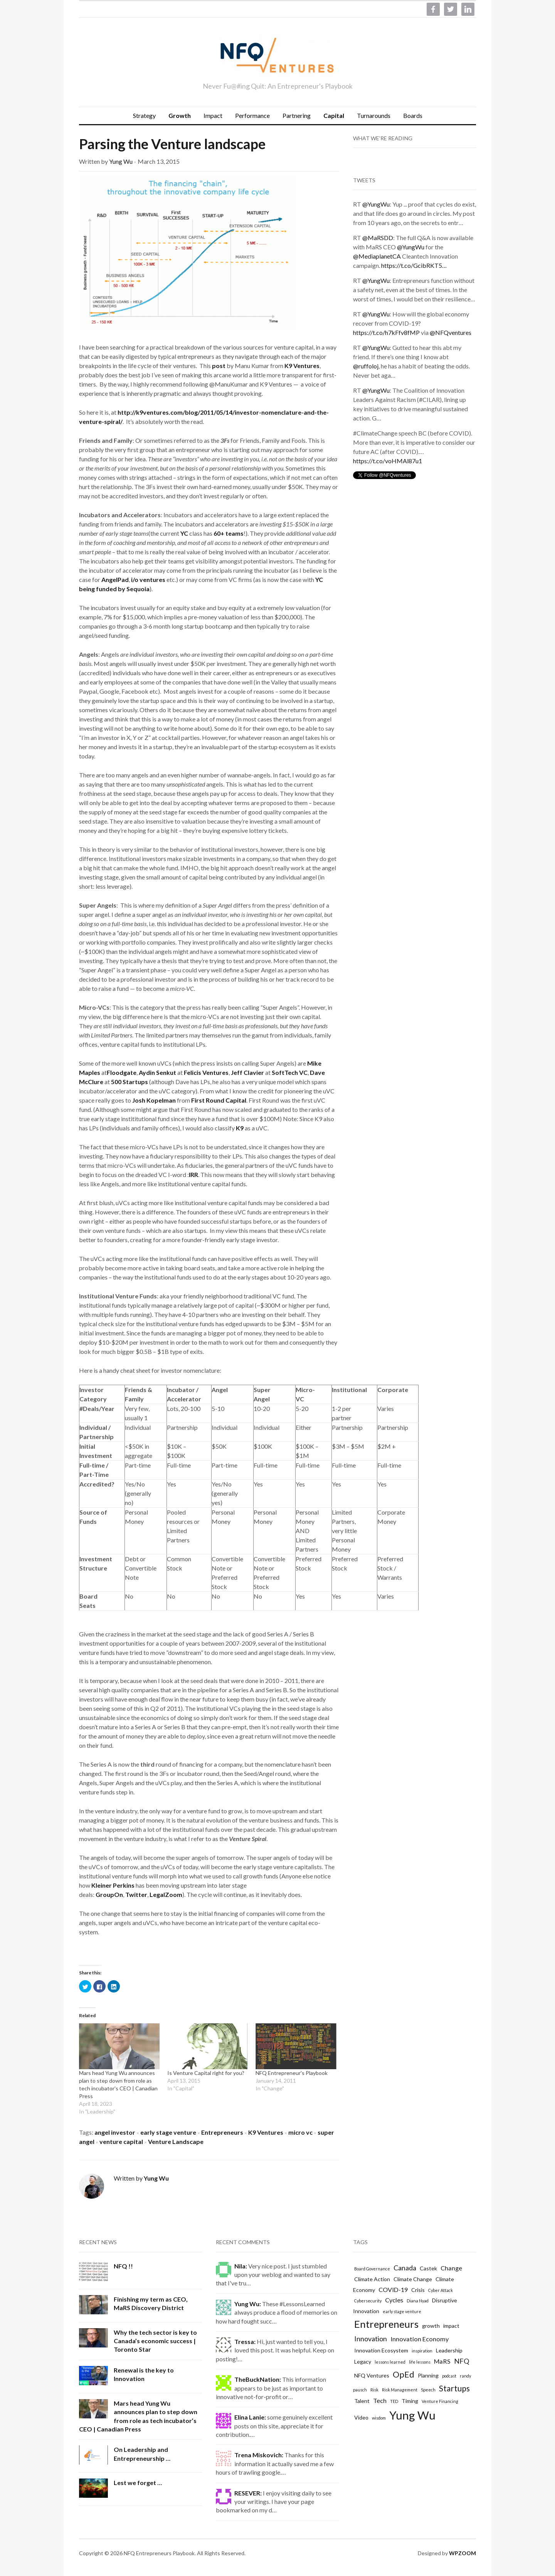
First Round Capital (218, 1100)
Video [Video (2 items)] (361, 2417)
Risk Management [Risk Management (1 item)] (399, 2389)
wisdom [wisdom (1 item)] (379, 2417)
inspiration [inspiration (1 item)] (422, 2350)
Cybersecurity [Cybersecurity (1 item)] (368, 2300)
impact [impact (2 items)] (451, 2325)
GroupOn (109, 1894)
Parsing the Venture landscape (172, 143)
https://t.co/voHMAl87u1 (387, 460)
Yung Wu (121, 161)
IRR (193, 1174)
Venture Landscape (176, 2141)
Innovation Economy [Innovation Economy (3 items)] (419, 2338)
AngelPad (115, 579)
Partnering (297, 115)
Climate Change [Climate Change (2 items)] (413, 2279)
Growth (179, 115)
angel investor (114, 2132)
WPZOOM (462, 2553)
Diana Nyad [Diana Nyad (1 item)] (418, 2300)
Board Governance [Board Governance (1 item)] (372, 2268)
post (218, 365)
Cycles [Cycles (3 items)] (394, 2300)
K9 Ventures (302, 365)
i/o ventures (148, 579)
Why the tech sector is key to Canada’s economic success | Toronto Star (155, 2341)
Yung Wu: (247, 2303)
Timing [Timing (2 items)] (410, 2401)
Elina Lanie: (250, 2417)
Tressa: (245, 2341)
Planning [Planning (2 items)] (428, 2375)
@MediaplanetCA (377, 256)
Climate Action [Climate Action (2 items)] (372, 2279)
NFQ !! (123, 2266)
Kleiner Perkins (113, 1885)
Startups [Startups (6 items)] (454, 2388)
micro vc (300, 2132)
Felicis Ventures (206, 1072)
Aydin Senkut (157, 1072)
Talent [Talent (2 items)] (362, 2401)
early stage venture (168, 2132)
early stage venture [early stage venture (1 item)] (402, 2311)
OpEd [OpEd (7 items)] (403, 2374)
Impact (213, 115)
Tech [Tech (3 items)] (380, 2400)
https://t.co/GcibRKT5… (414, 265)
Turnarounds (373, 115)
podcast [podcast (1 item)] (449, 2375)
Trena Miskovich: (258, 2454)
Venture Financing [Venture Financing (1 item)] (440, 2401)
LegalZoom (166, 1894)
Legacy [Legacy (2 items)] (362, 2361)
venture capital (121, 2141)
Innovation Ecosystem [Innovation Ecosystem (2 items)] (381, 2350)
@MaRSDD (377, 237)
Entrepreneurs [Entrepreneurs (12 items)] (386, 2324)
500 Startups (129, 1081)
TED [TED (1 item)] (394, 2401)
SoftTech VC (290, 1072)
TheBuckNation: (257, 2379)
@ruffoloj (365, 366)
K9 (240, 1128)
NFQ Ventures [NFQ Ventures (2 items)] (371, 2375)
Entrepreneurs (222, 2132)
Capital (333, 115)
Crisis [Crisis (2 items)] (418, 2290)
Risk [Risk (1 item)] (374, 2389)
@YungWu (376, 204)
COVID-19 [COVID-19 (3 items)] (393, 2289)
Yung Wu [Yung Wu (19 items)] (412, 2415)
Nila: (240, 2266)
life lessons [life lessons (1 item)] (420, 2361)
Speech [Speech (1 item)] (428, 2389)
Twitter (136, 1894)
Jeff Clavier (247, 1072)
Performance (252, 115)
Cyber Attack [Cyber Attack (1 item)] (440, 2290)
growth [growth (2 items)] (431, 2325)
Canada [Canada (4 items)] (405, 2267)
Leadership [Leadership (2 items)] (449, 2350)
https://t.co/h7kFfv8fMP (386, 332)
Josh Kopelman (154, 1100)
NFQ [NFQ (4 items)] (461, 2361)
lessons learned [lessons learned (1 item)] (390, 2361)
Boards (412, 115)
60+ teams (229, 533)
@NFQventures (450, 332)
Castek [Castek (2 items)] (428, 2268)
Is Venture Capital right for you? (205, 2073)
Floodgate (121, 1072)
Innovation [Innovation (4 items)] (370, 2338)
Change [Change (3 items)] (451, 2268)
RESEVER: (248, 2493)
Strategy (144, 115)
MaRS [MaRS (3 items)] (442, 2361)
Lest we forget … (138, 2482)
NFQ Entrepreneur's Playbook (292, 2073)
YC (184, 533)
